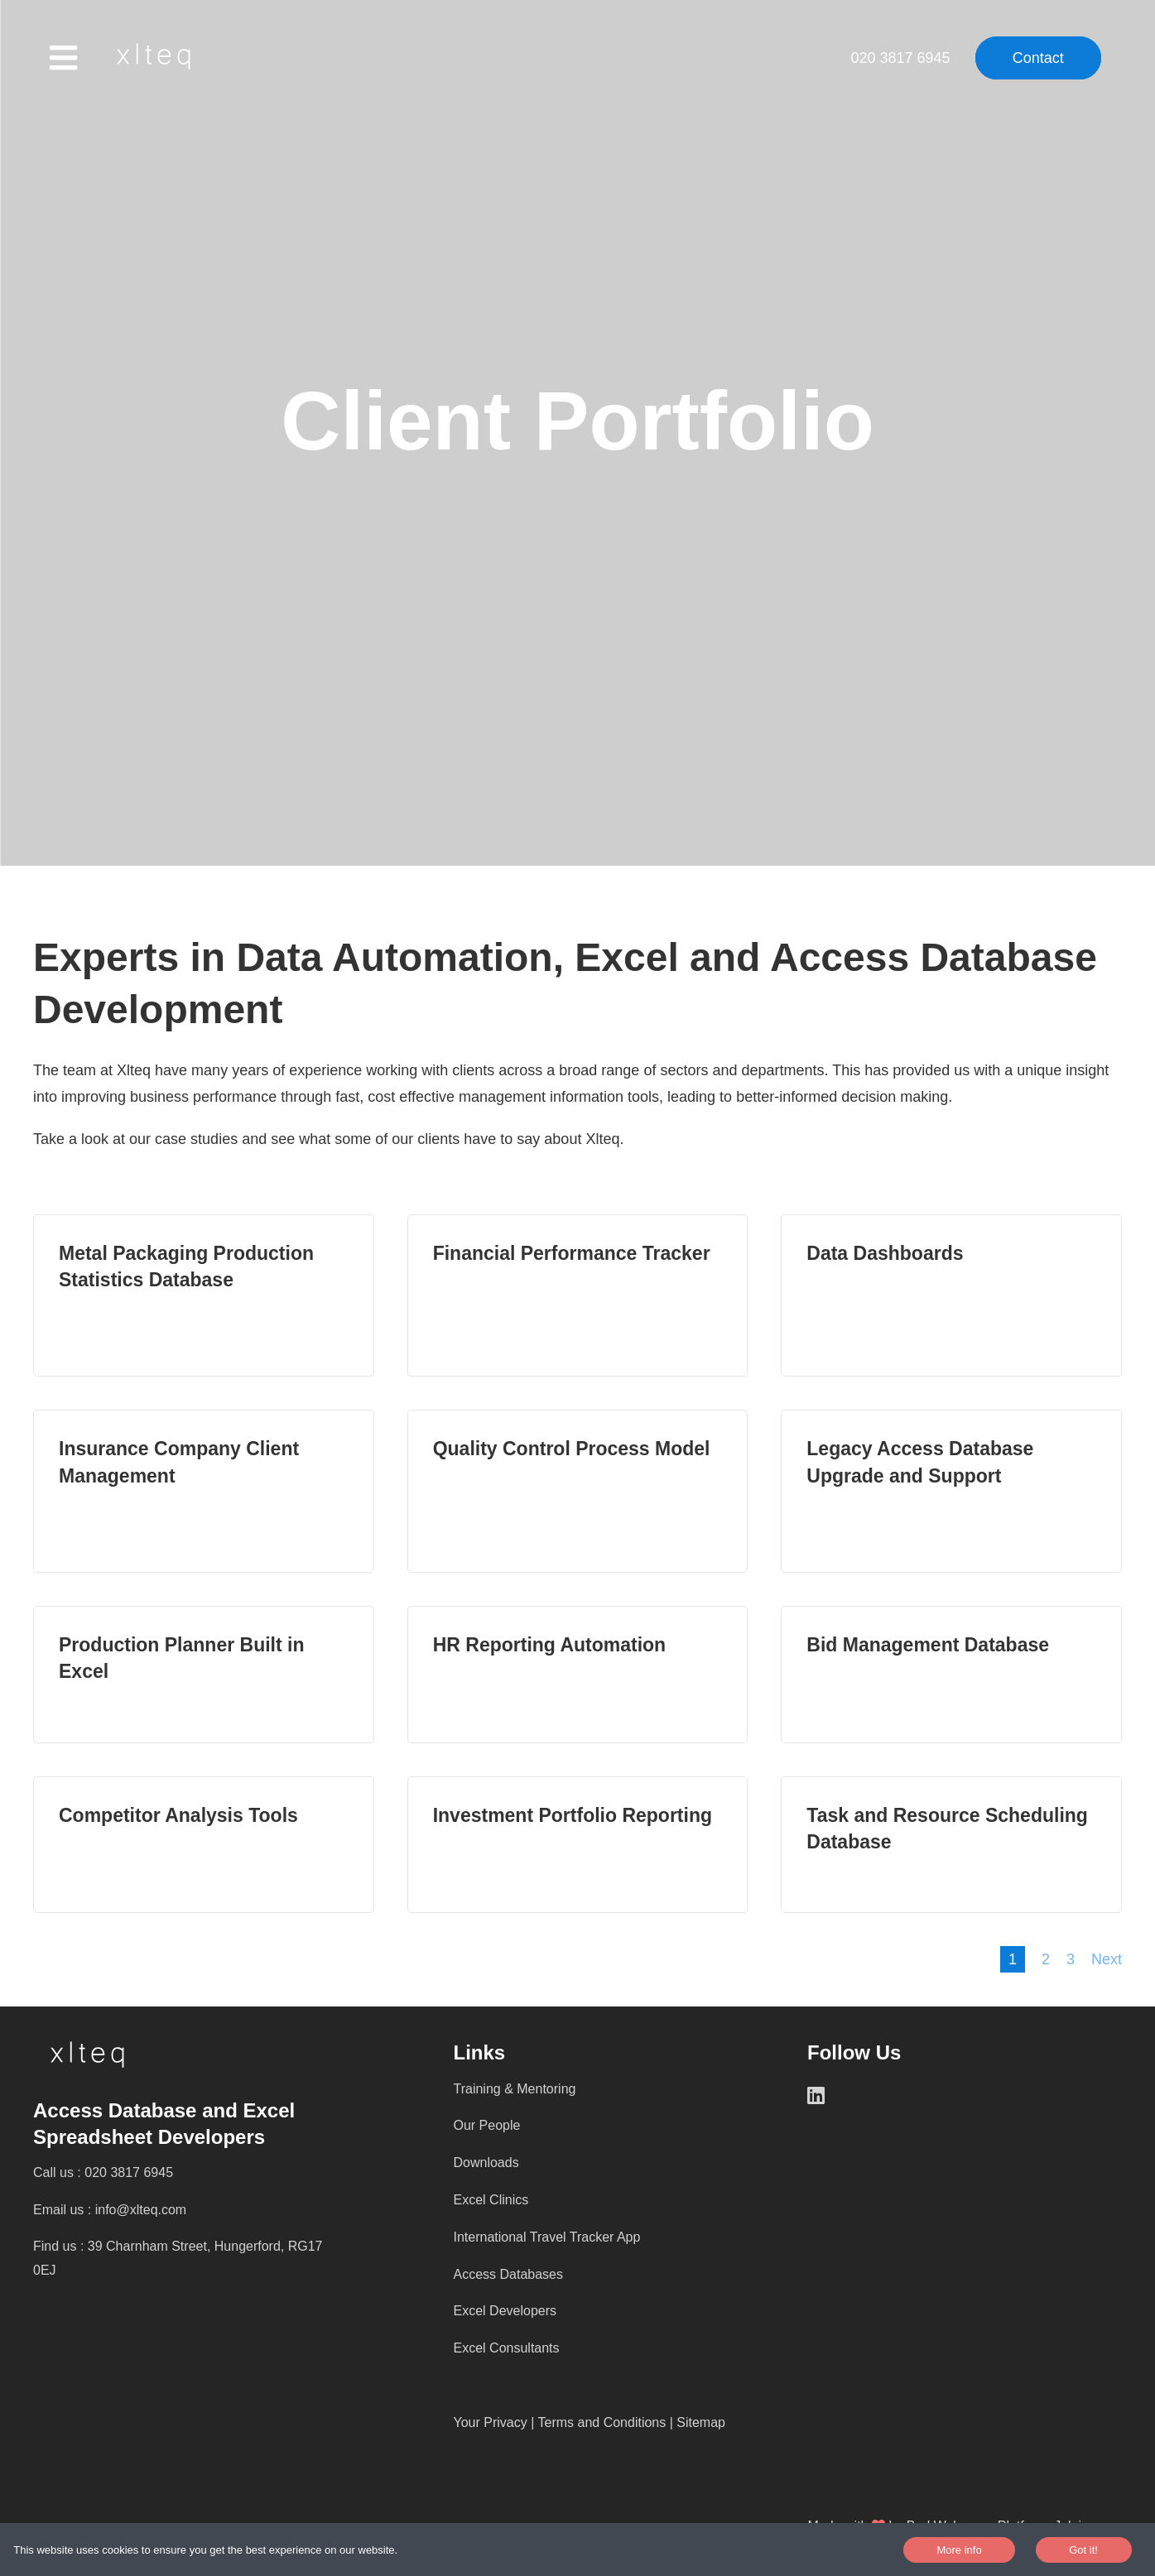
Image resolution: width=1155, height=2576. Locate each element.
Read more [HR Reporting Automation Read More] (578, 1674)
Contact (1038, 58)
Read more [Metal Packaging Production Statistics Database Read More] (203, 1296)
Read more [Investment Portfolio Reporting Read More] (578, 1844)
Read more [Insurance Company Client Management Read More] (203, 1491)
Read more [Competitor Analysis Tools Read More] (203, 1844)
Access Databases (509, 2274)
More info (958, 2550)
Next (1106, 1959)
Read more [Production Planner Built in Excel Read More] (203, 1674)
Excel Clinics (491, 2200)
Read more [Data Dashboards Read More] (951, 1296)
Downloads (486, 2162)
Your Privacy (490, 2422)
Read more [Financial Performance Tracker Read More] (578, 1296)
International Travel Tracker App (547, 2237)
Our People (487, 2125)
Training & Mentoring (515, 2089)
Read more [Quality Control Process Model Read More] (578, 1491)
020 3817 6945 (902, 58)
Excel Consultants (507, 2348)
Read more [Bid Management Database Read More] (951, 1674)
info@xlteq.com (141, 2210)
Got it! (1083, 2550)
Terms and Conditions (602, 2422)
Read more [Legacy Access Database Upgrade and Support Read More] (951, 1491)
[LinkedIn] (828, 2095)
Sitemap (700, 2422)
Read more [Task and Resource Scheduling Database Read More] (951, 1844)
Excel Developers (505, 2311)
